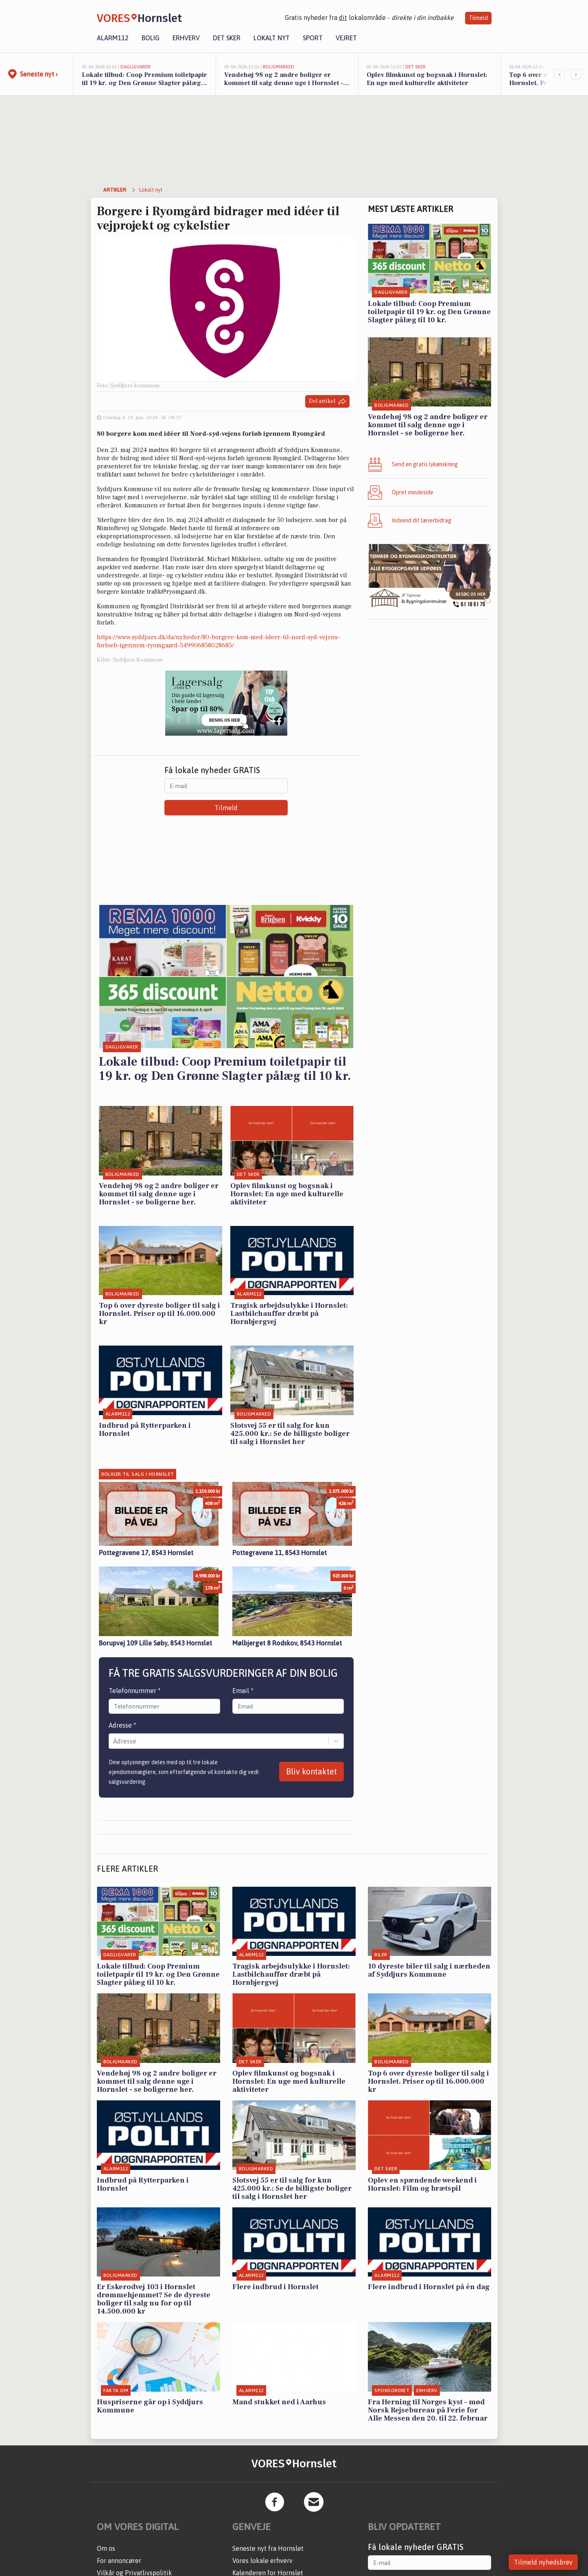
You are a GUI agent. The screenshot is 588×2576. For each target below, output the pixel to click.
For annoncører (119, 2560)
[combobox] (114, 1741)
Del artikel (327, 401)
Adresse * (122, 1725)
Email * (243, 1690)
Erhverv (186, 38)
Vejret (346, 38)
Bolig (151, 38)
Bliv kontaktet (311, 1771)
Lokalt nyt (272, 38)
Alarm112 (113, 38)
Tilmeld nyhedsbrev (543, 2562)
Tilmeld (478, 18)
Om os (106, 2548)
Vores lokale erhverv (262, 2560)
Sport (313, 38)
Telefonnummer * (135, 1690)
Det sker (226, 38)
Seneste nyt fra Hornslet (268, 2548)
